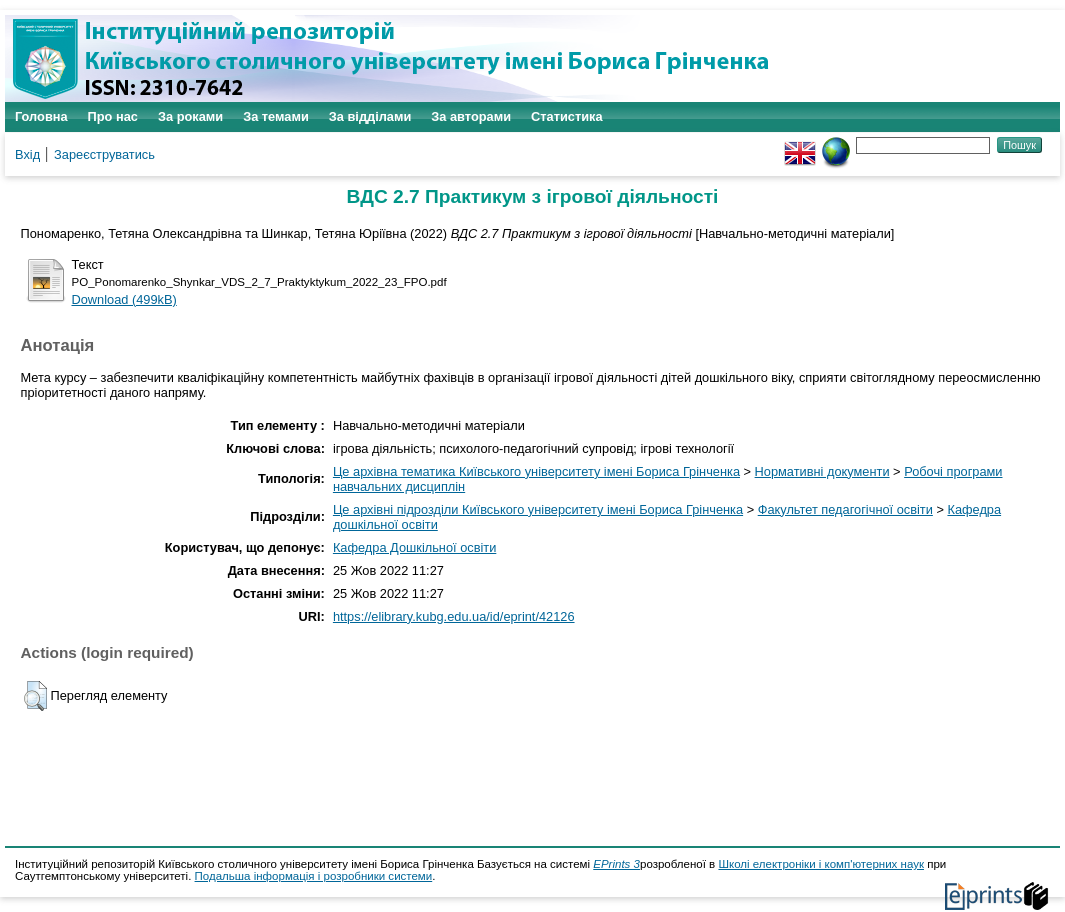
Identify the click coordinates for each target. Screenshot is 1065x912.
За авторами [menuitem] (471, 116)
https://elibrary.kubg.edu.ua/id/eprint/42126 (454, 616)
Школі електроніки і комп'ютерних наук (821, 864)
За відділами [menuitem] (370, 116)
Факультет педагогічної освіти (845, 509)
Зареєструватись (104, 154)
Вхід (27, 154)
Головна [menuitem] (41, 116)
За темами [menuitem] (276, 116)
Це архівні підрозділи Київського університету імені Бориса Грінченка (538, 509)
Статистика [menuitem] (567, 116)
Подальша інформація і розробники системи (314, 876)
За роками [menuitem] (190, 116)
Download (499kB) (124, 299)
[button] (35, 696)
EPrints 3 (616, 864)
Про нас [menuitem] (113, 116)
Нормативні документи (822, 471)
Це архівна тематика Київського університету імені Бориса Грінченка (536, 471)
